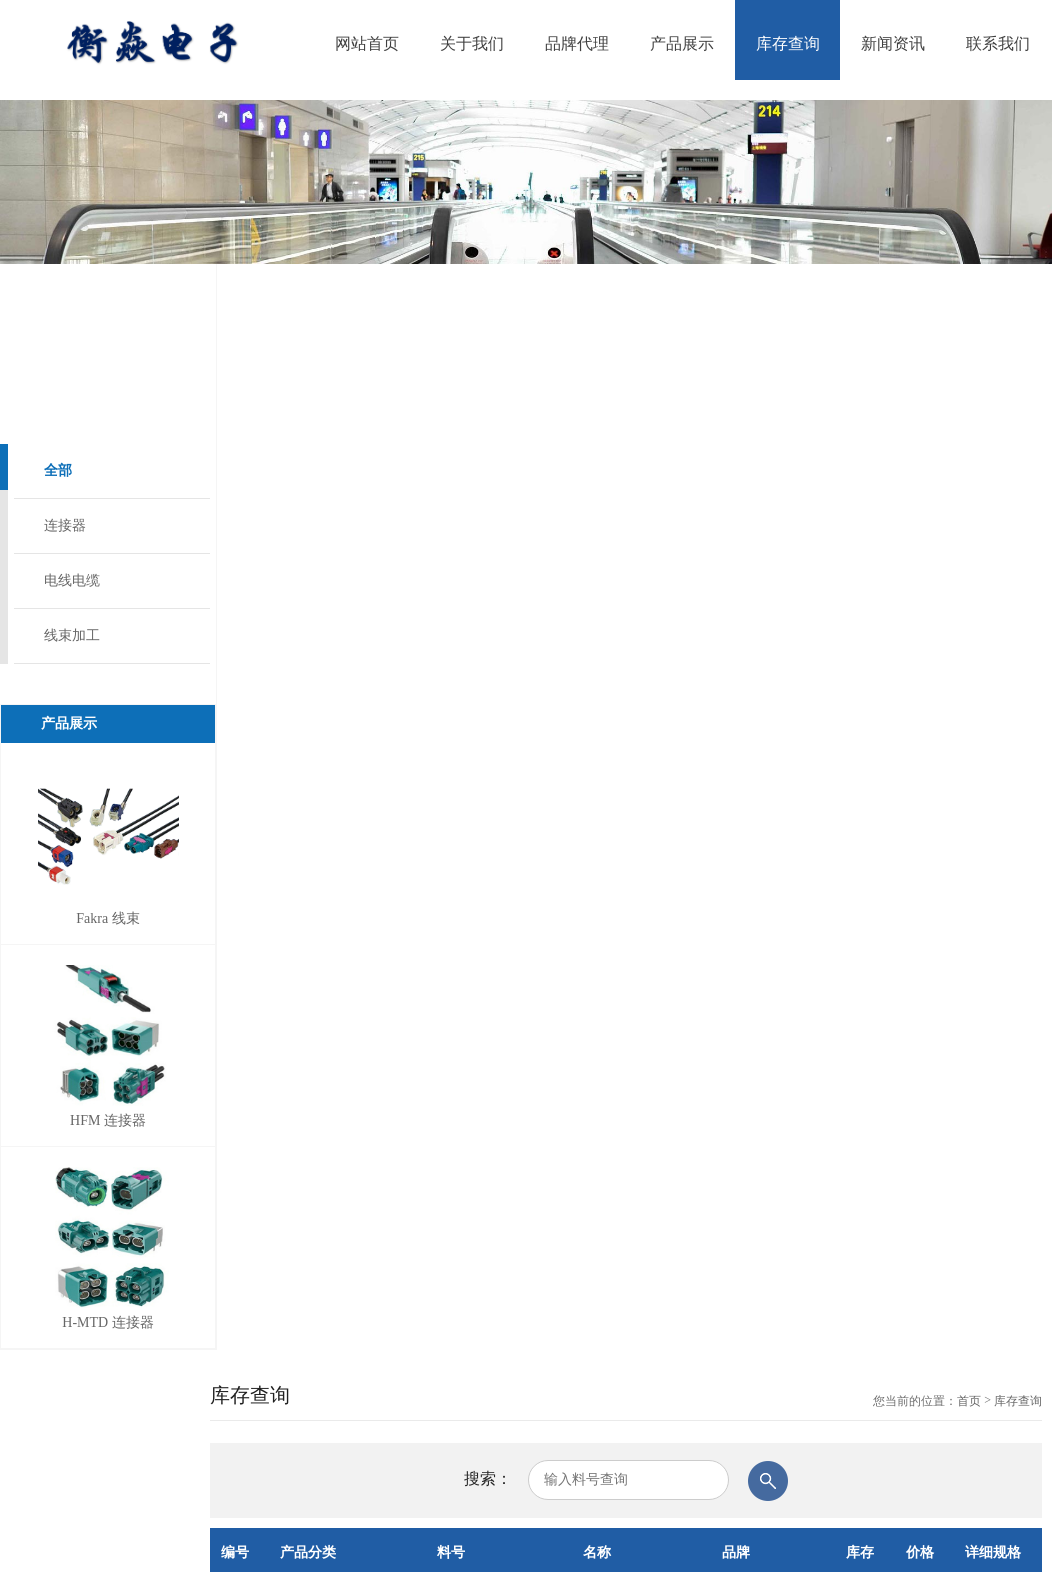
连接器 (65, 525)
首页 (969, 1401)
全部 (58, 470)
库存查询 (1018, 1401)
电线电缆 (72, 580)
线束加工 (72, 635)
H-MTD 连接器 (107, 1322)
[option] (526, 182)
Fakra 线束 (107, 918)
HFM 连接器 (108, 1120)
